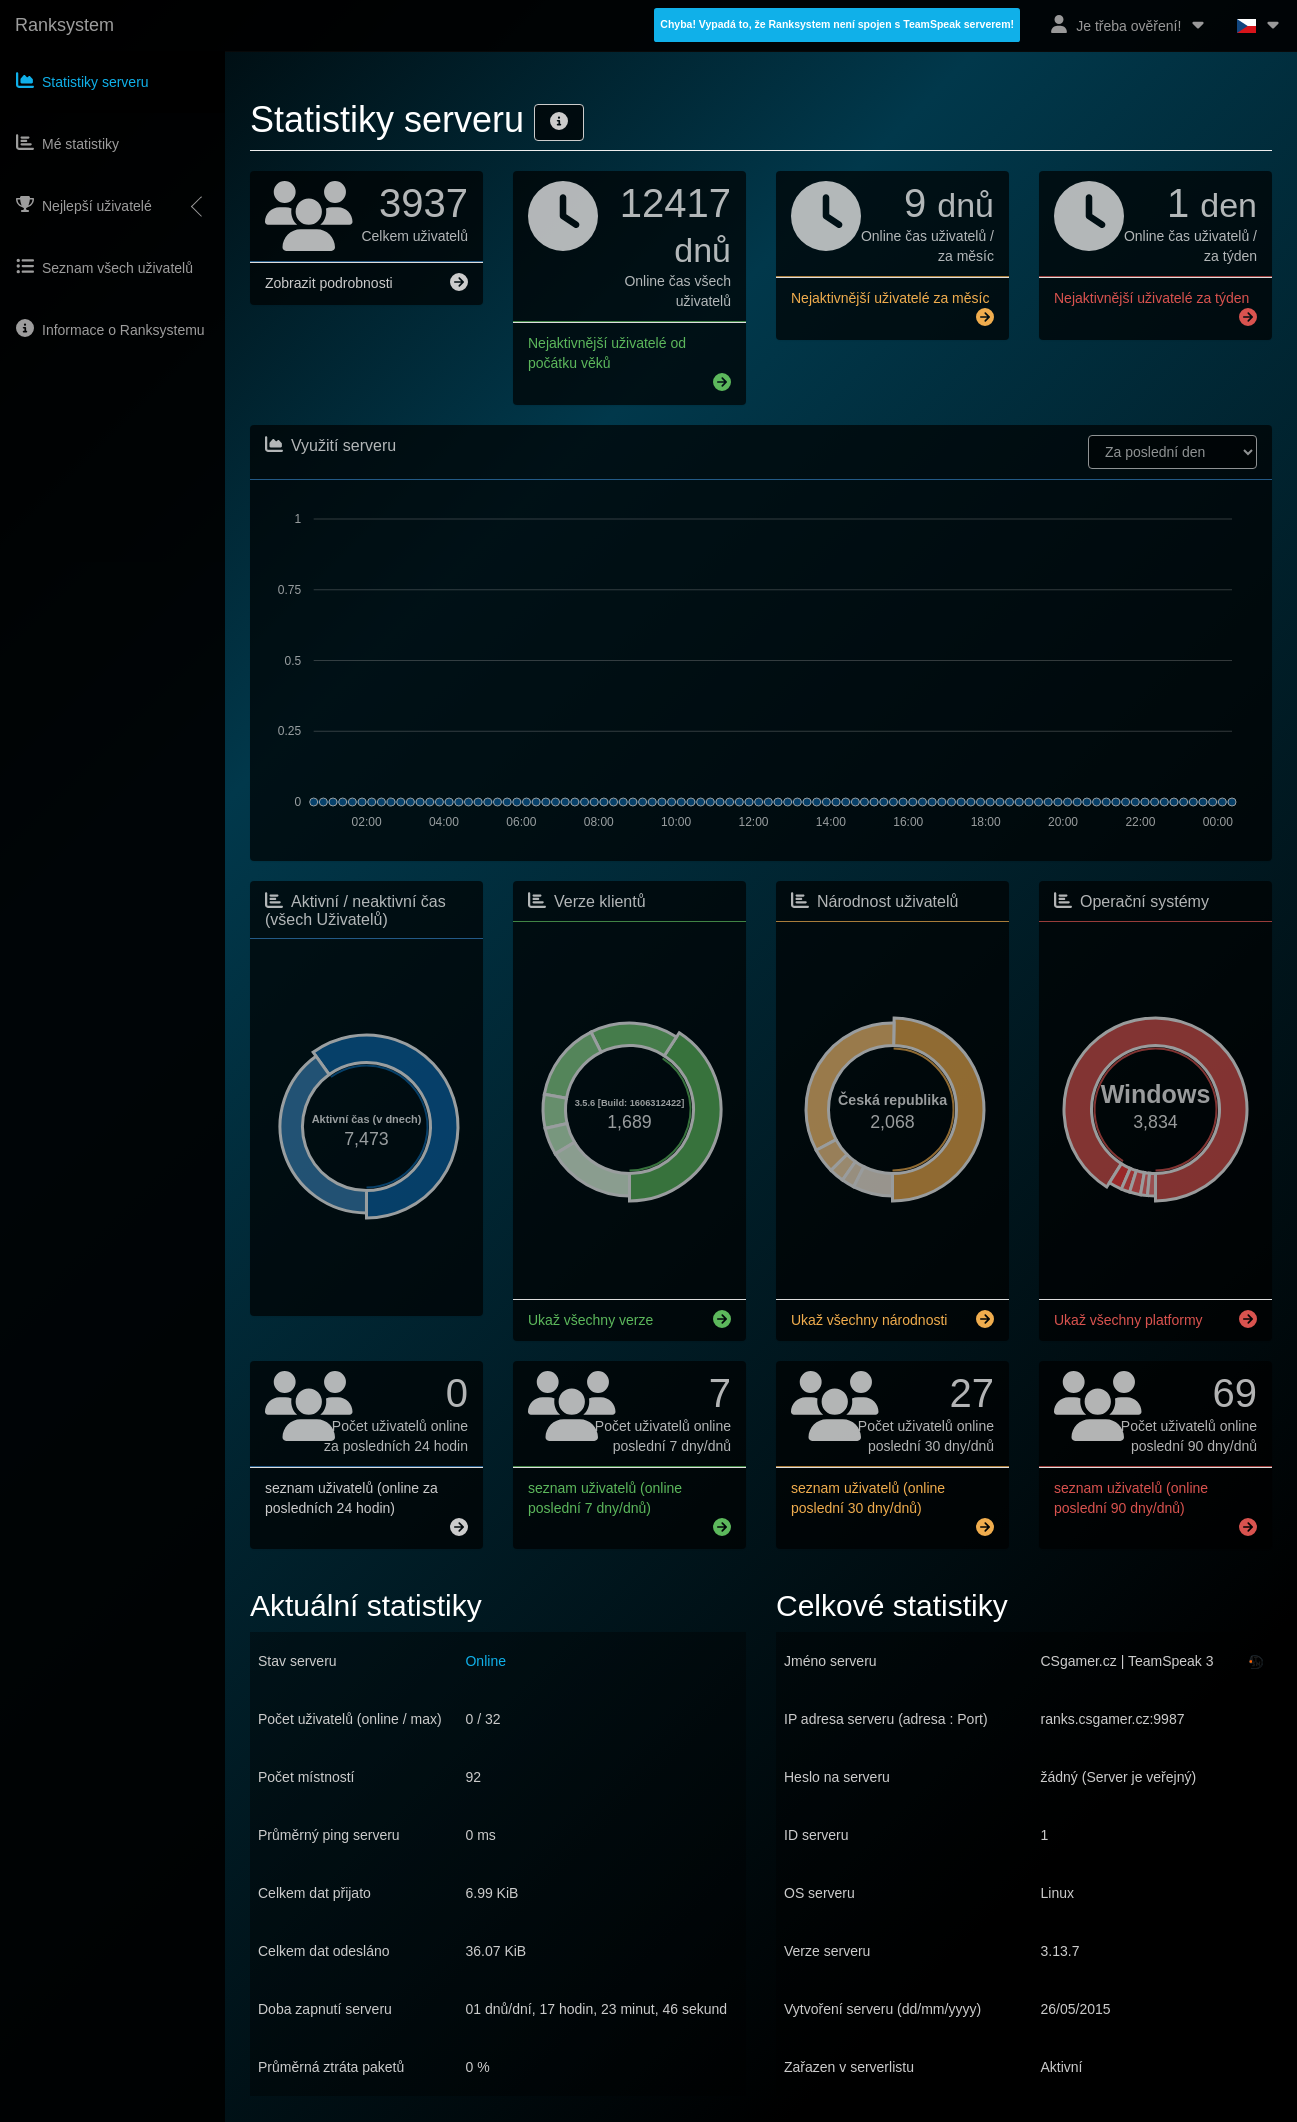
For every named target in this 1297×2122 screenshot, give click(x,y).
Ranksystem (64, 25)
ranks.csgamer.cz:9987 (1113, 1717)
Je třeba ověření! (1128, 24)
